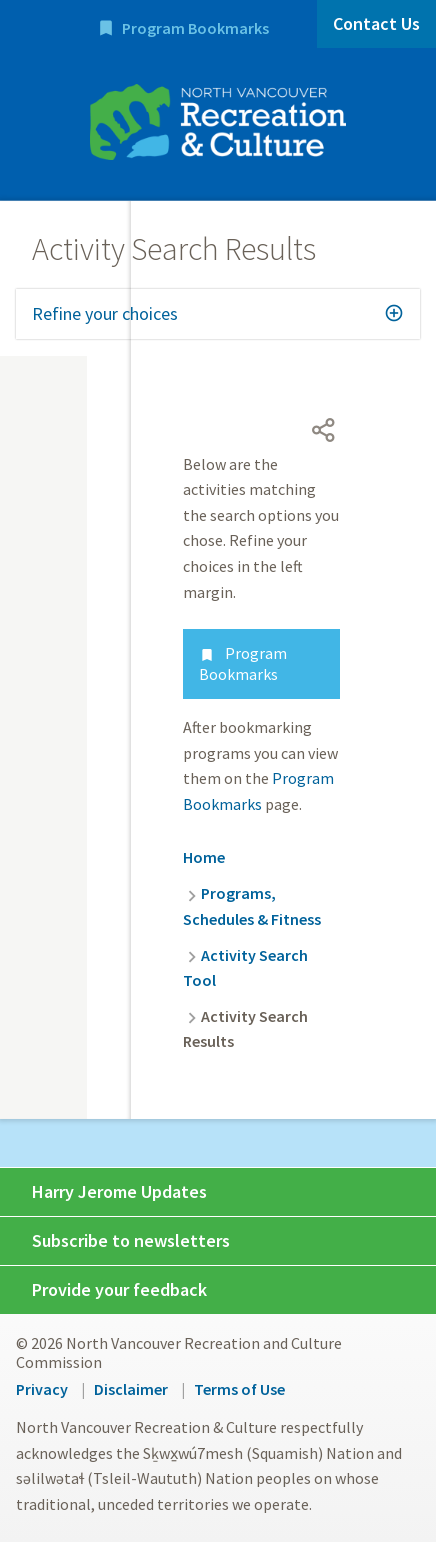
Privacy (42, 1389)
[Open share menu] (324, 430)
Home (204, 857)
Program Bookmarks (195, 28)
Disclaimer (131, 1389)
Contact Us (376, 23)
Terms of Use (239, 1389)
